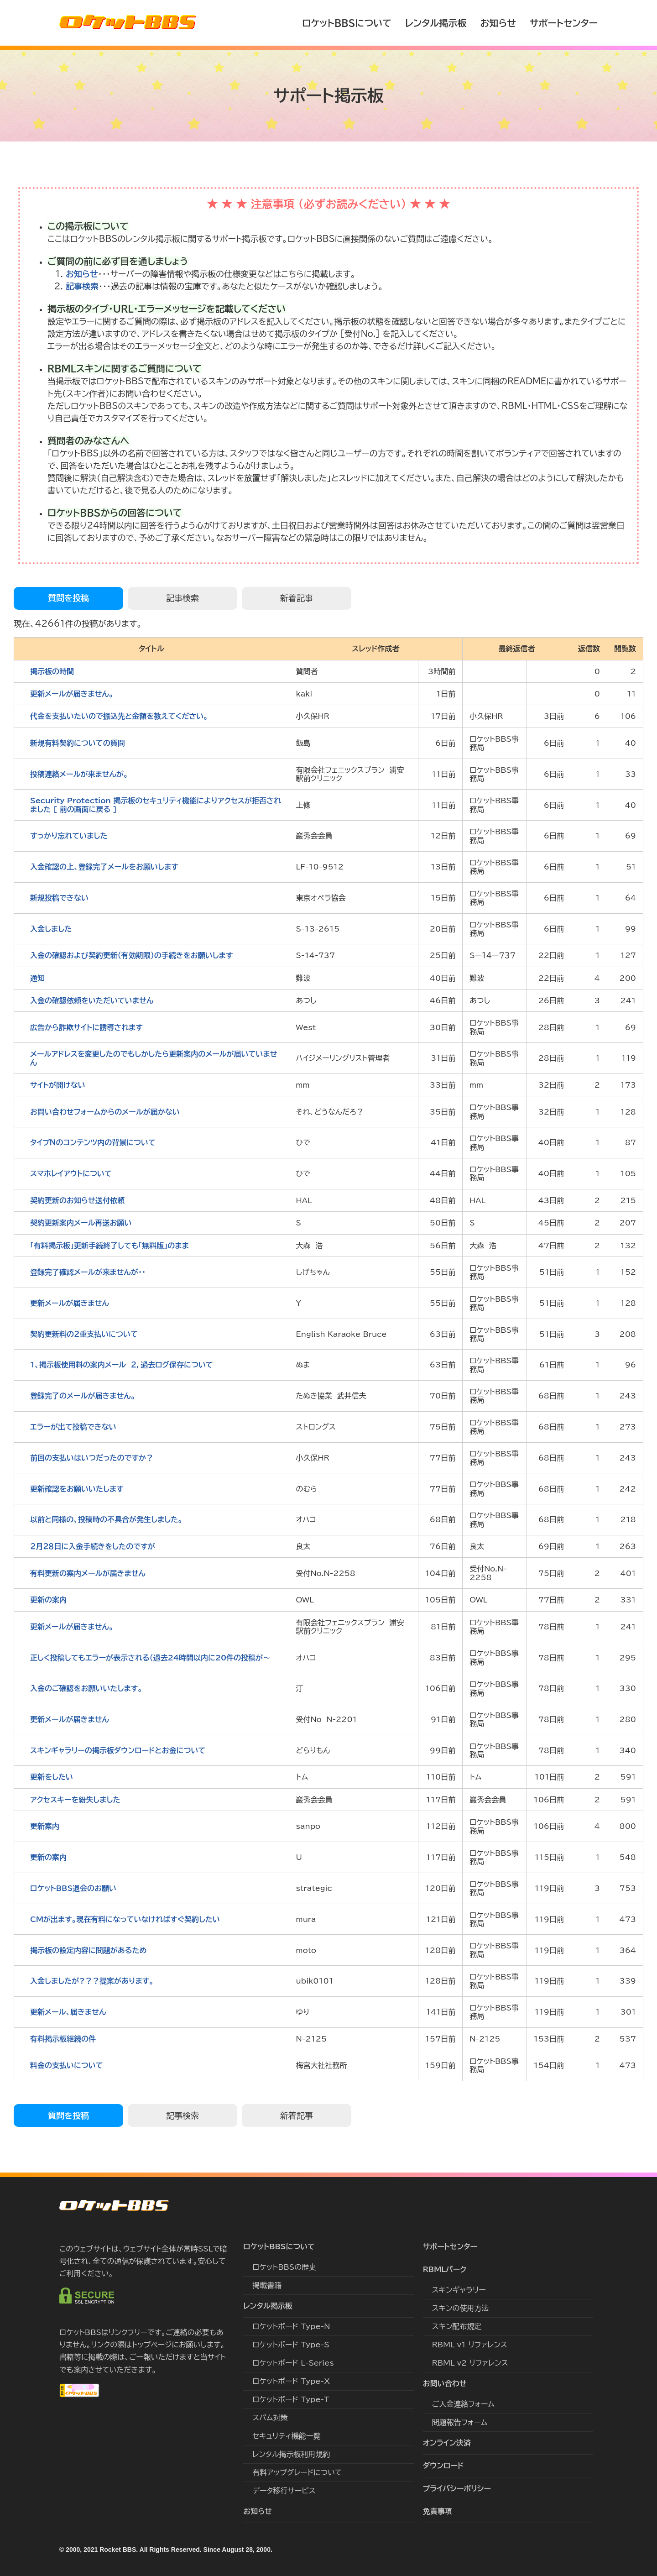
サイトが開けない (57, 1085)
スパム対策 (269, 2417)
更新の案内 (48, 1599)
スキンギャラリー (459, 2289)
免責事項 (437, 2511)
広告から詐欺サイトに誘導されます (86, 1027)
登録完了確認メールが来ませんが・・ (88, 1272)
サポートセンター (564, 22)
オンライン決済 (447, 2442)
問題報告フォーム (460, 2422)
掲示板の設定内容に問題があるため (88, 1950)
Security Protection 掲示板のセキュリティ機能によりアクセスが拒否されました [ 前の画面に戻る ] (155, 804)
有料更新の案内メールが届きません (88, 1573)
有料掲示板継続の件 (63, 2038)
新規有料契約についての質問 (77, 743)
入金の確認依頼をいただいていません (91, 1000)
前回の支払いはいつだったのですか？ (91, 1457)
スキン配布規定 (457, 2326)
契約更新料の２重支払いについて (84, 1334)
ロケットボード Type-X (291, 2381)
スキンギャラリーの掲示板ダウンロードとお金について (117, 1750)
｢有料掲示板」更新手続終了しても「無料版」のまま (109, 1245)
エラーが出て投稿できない (73, 1426)
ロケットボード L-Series (293, 2363)
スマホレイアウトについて (71, 1173)
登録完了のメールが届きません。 (83, 1395)
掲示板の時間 (52, 671)
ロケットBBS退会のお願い (73, 1888)
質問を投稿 (68, 598)
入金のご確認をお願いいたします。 (86, 1688)
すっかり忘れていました (68, 835)
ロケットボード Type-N (291, 2326)
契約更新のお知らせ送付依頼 (77, 1200)
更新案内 (44, 1826)
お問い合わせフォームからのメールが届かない (105, 1111)
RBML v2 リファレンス (470, 2363)
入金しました (51, 928)
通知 (37, 978)
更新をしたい (51, 1776)
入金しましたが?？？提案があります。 (92, 1980)
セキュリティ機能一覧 (286, 2436)
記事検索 (82, 286)
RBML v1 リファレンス (469, 2344)
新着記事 (296, 598)
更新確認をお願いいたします (77, 1488)
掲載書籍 (267, 2285)
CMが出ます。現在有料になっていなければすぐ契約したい (125, 1919)
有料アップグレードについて (297, 2472)
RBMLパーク (445, 2269)
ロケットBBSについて (346, 22)
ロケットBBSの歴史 (284, 2267)
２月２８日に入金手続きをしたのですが (92, 1546)
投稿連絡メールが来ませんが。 (79, 774)
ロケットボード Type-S (290, 2344)
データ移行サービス (283, 2490)
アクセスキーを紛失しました (75, 1799)
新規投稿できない (59, 897)
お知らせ (498, 22)
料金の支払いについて (66, 2065)
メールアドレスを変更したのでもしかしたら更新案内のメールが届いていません (153, 1058)
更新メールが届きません (69, 1303)
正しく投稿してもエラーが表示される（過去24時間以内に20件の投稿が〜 (150, 1657)
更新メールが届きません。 (72, 693)
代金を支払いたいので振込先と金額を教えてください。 (119, 716)
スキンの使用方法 (460, 2308)
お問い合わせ (445, 2383)
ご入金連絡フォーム (463, 2404)
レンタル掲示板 (435, 22)
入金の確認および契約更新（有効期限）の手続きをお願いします (131, 955)
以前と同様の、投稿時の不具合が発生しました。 (106, 1519)
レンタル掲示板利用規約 (291, 2454)
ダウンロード (443, 2465)
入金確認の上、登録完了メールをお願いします (104, 866)
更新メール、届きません (68, 2012)
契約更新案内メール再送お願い (80, 1222)
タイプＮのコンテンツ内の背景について (93, 1142)
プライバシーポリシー (457, 2488)
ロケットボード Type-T (290, 2399)
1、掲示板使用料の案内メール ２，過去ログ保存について (121, 1364)
